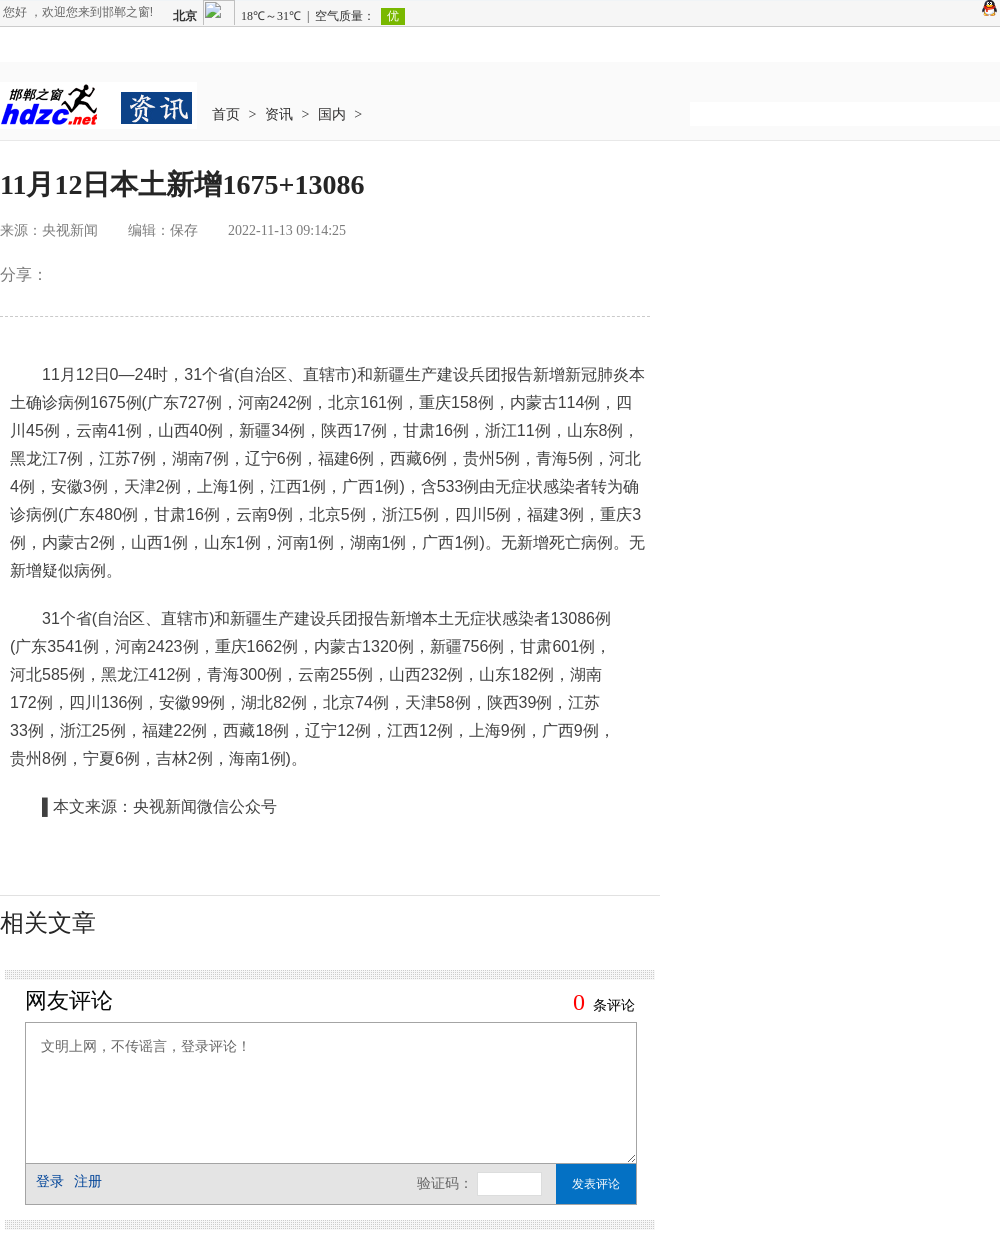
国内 (332, 114)
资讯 (279, 114)
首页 (226, 114)
